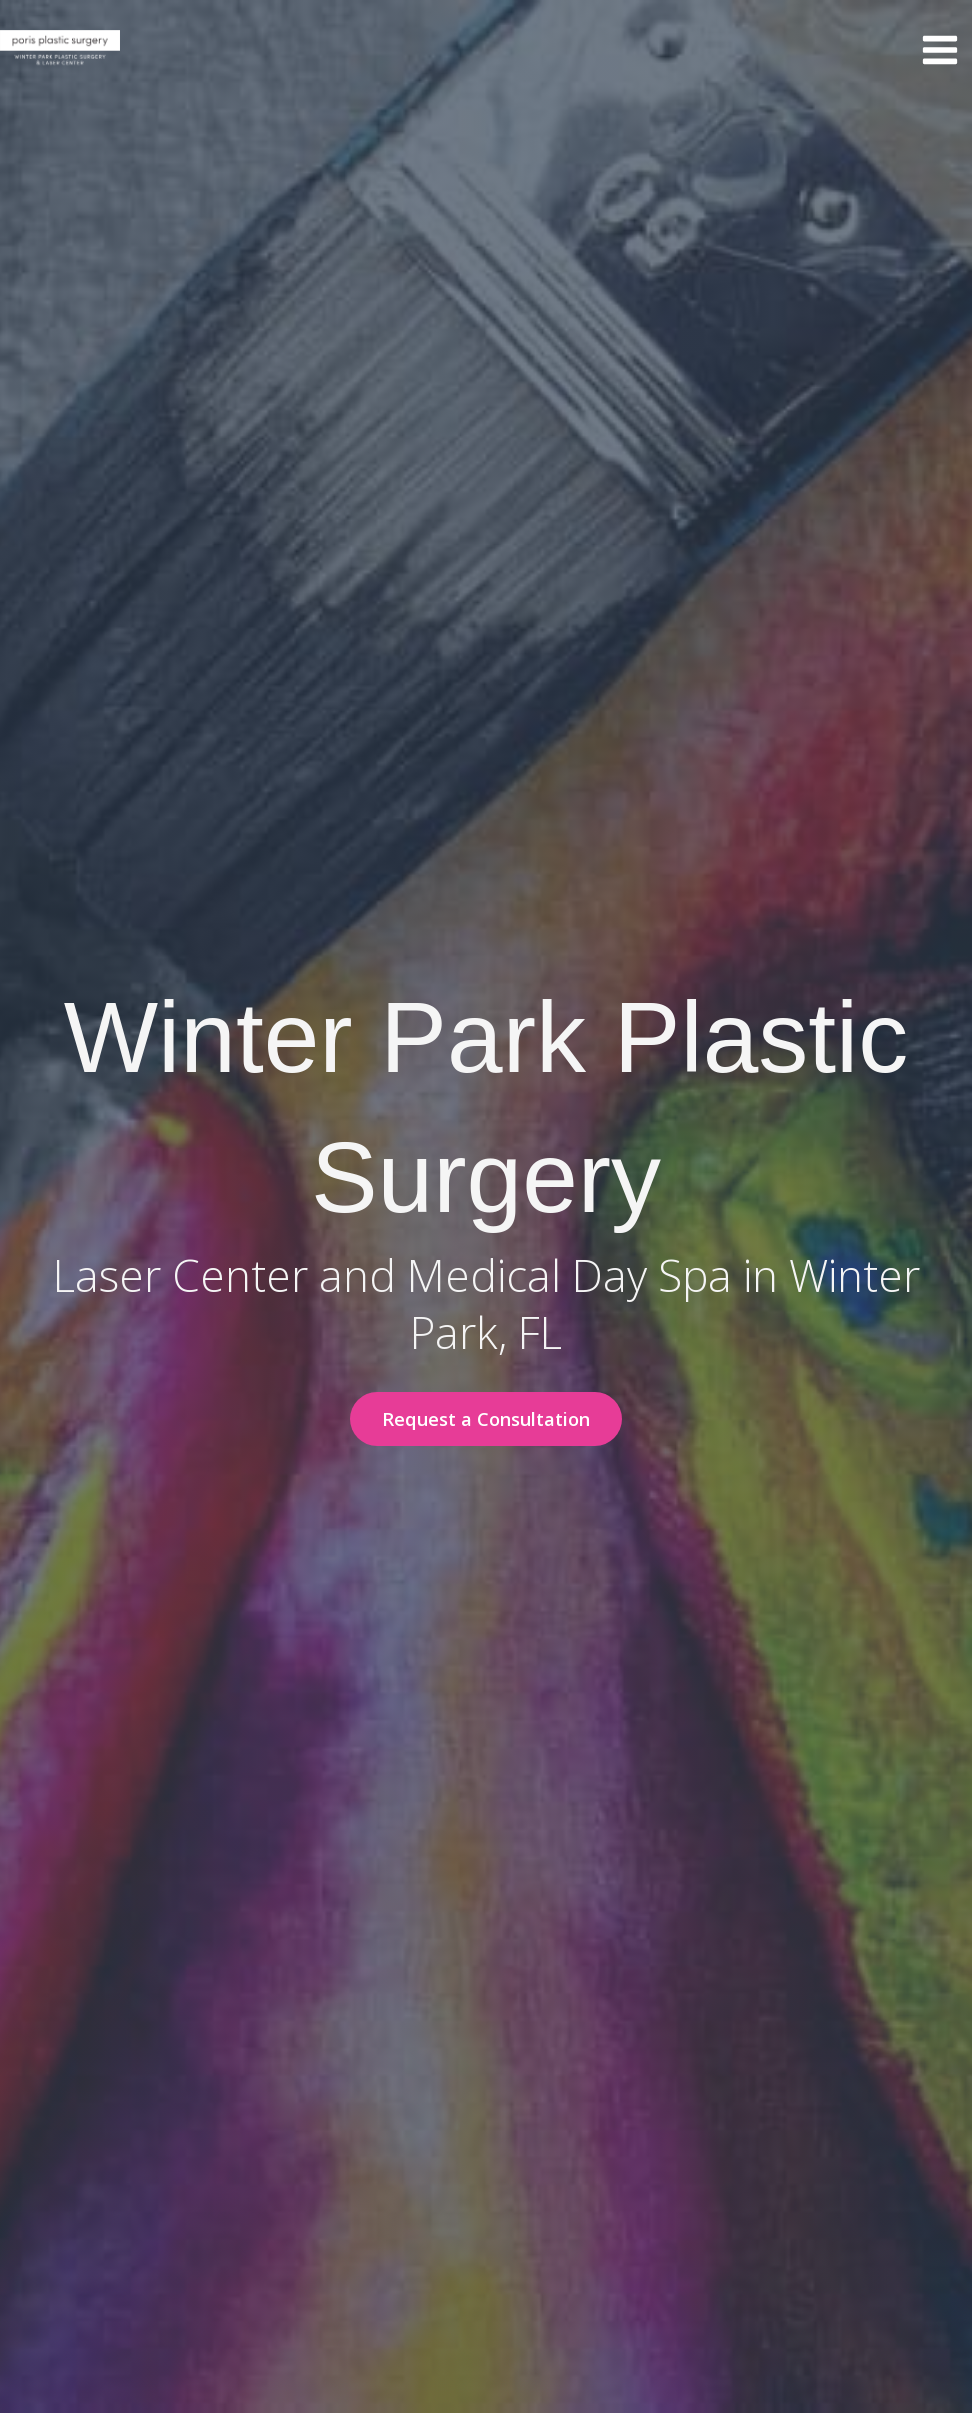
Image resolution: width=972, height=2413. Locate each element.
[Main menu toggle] (939, 50)
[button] (486, 1419)
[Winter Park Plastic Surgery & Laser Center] (60, 49)
